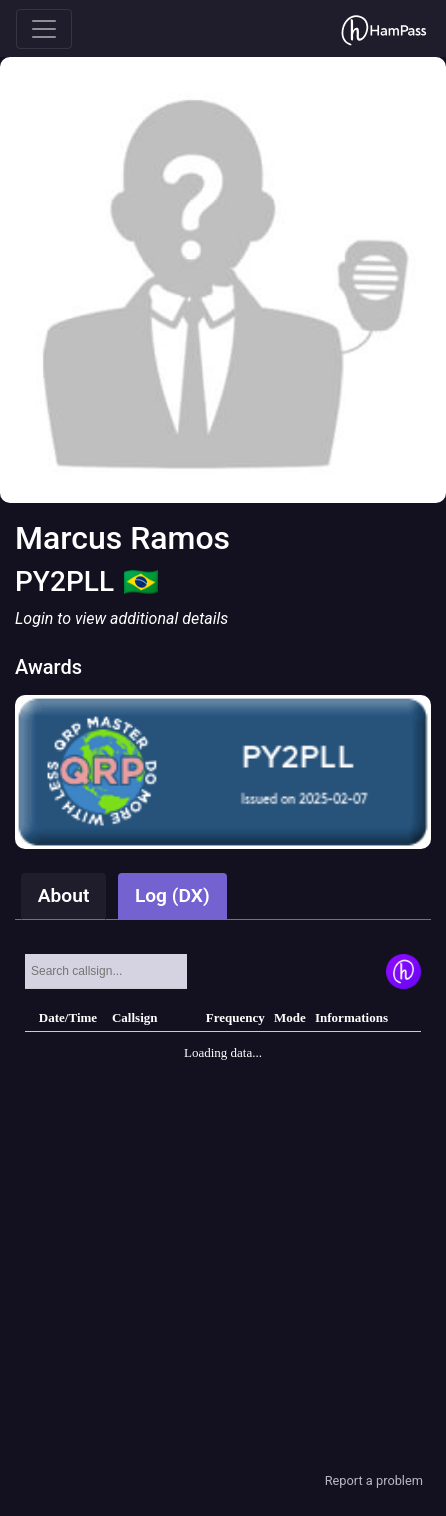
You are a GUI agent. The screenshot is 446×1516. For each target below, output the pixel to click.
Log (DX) (172, 895)
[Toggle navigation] (44, 29)
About (64, 895)
